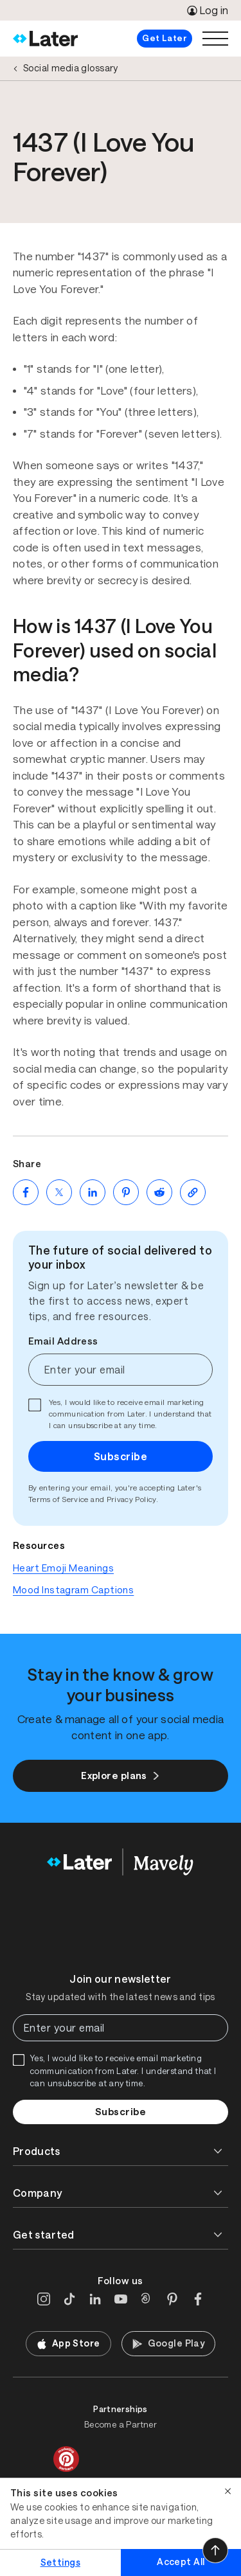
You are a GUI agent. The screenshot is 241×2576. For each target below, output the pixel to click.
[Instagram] (43, 2299)
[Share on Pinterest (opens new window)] (126, 1192)
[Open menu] (215, 38)
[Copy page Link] (193, 1192)
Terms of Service (58, 1499)
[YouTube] (120, 2299)
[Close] (228, 2491)
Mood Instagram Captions (73, 1589)
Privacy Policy (131, 1499)
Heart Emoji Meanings (63, 1567)
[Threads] (146, 2299)
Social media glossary (70, 68)
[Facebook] (198, 2299)
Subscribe (120, 1456)
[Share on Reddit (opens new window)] (159, 1192)
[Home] (45, 38)
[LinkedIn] (95, 2299)
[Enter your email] (120, 1370)
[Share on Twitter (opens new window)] (59, 1192)
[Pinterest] (172, 2299)
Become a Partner (120, 2424)
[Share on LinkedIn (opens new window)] (92, 1192)
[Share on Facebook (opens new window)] (26, 1192)
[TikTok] (69, 2299)
